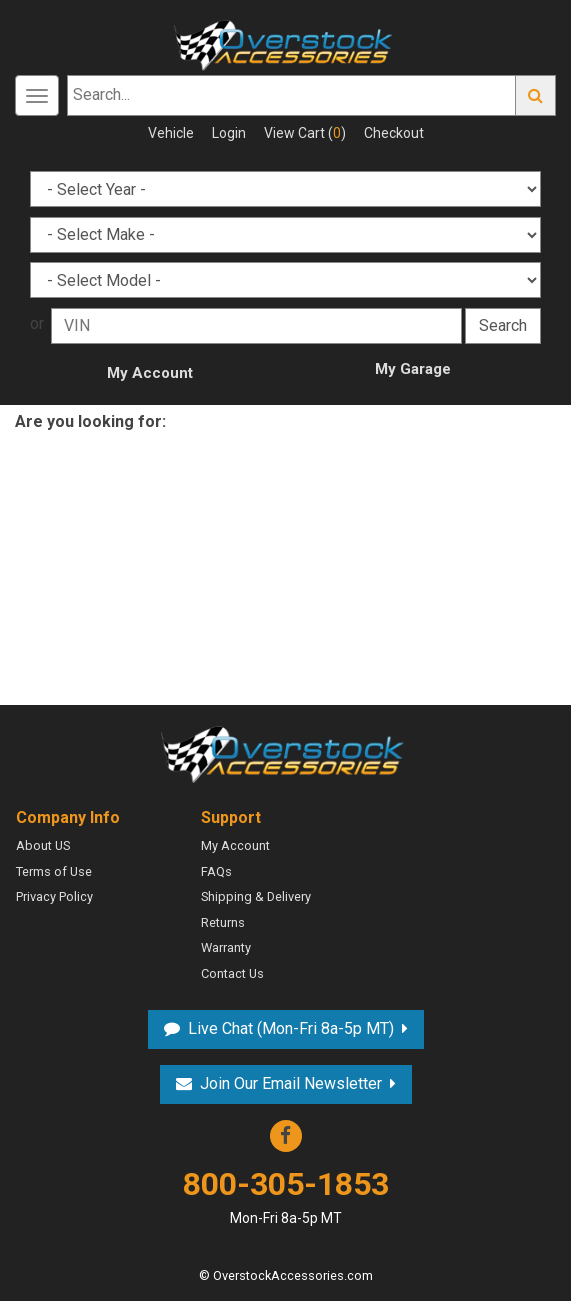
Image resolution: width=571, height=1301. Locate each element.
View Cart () (305, 133)
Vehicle (171, 133)
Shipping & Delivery (256, 896)
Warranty (226, 947)
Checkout (394, 133)
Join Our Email (291, 1083)
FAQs (216, 871)
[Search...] (291, 95)
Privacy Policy (54, 896)
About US (43, 845)
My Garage (413, 369)
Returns (223, 922)
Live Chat (291, 1028)
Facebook (286, 1136)
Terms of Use (54, 871)
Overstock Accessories (286, 752)
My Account (150, 373)
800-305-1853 (286, 1196)
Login (229, 133)
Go (536, 95)
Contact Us (232, 973)
